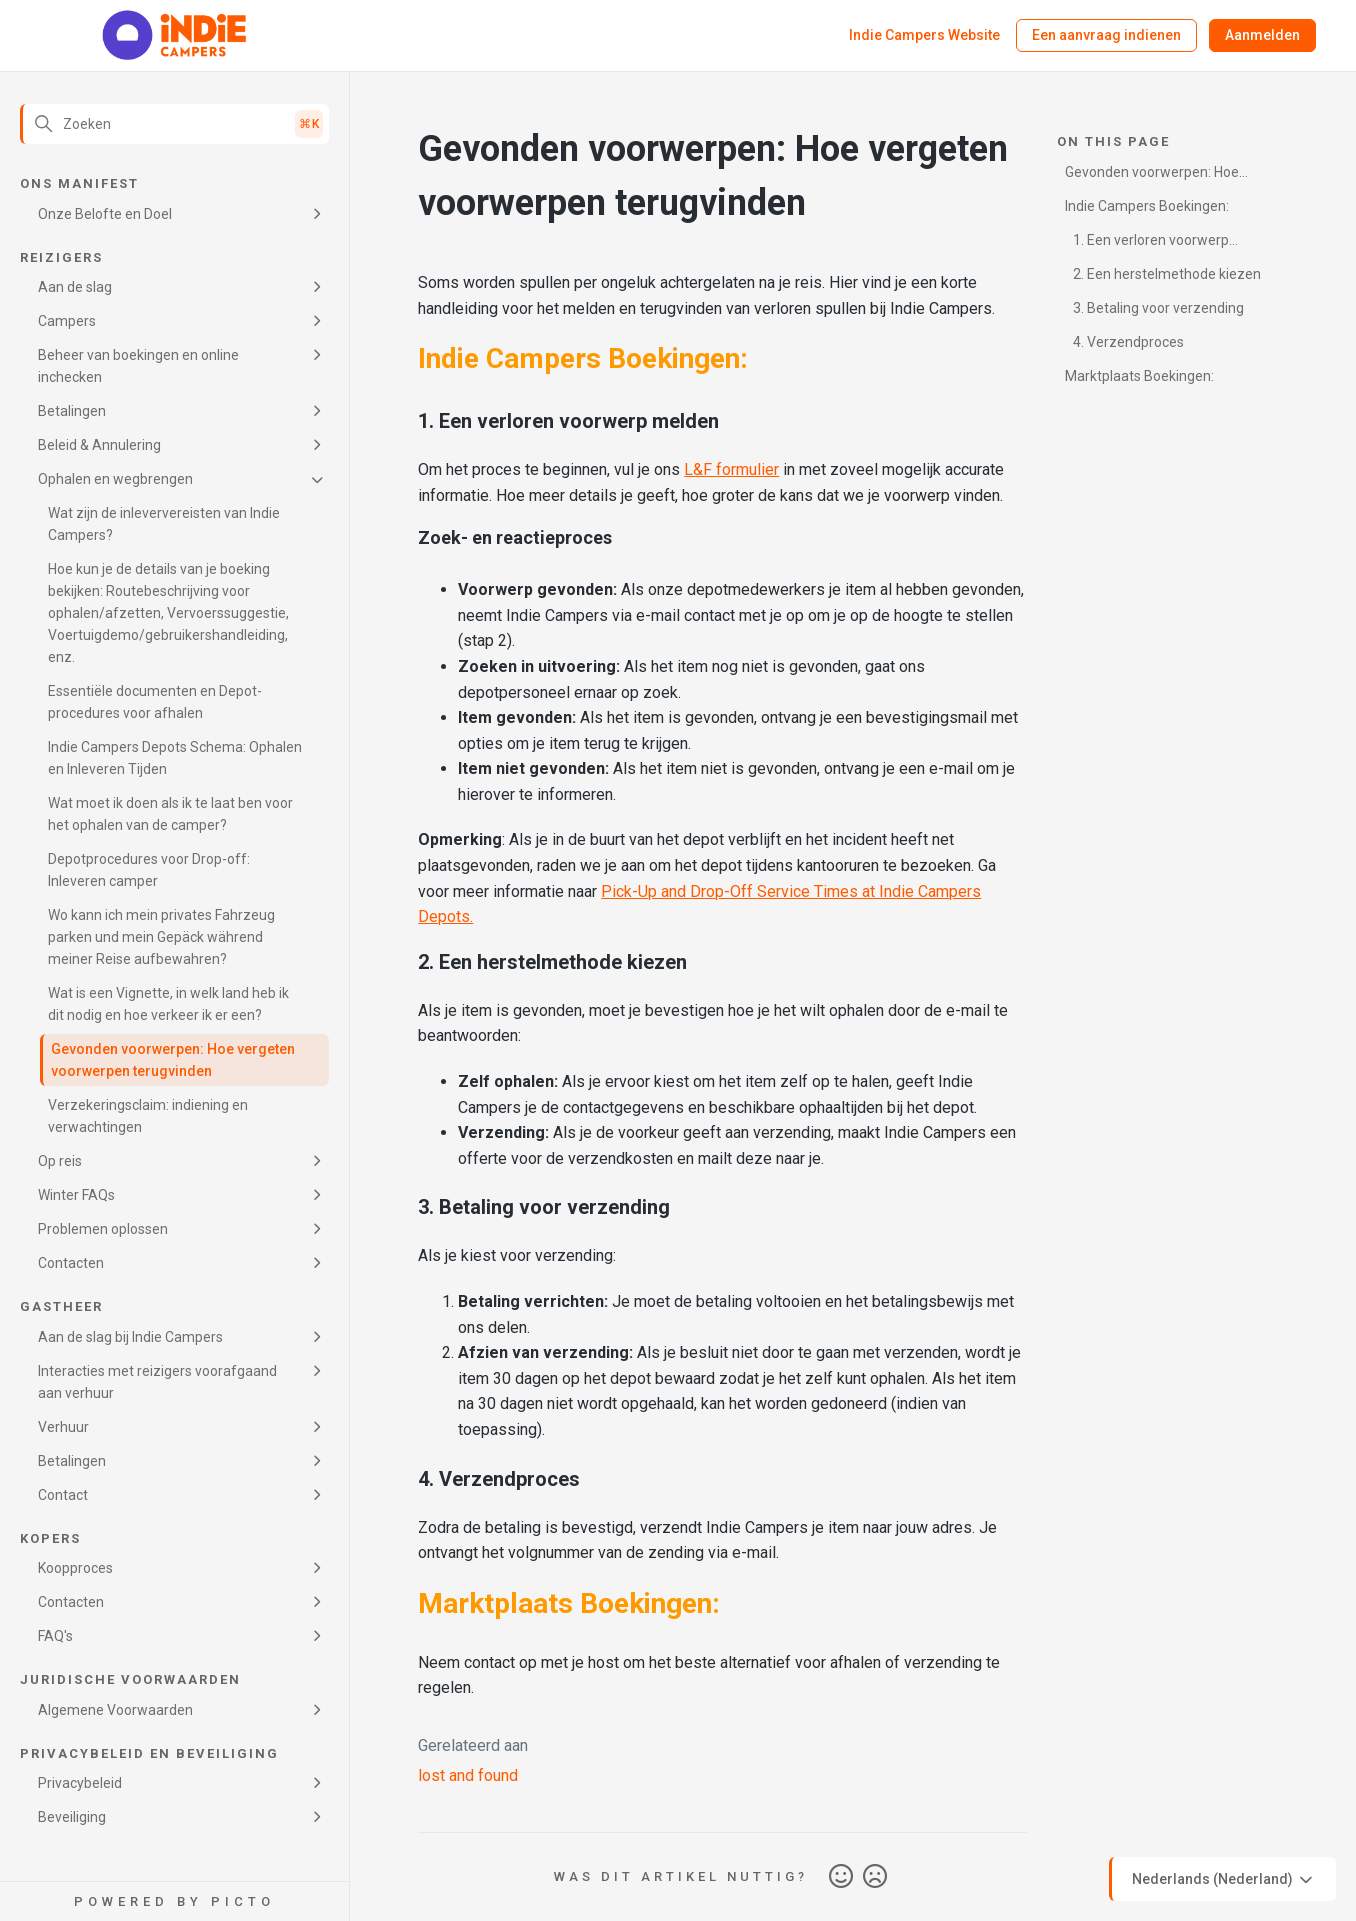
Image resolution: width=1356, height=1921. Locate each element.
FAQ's (55, 1636)
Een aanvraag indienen (1106, 35)
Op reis (60, 1161)
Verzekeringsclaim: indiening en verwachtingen (148, 1116)
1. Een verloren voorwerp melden (1147, 243)
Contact (63, 1495)
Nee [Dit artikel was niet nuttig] (875, 1877)
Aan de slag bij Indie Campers (130, 1337)
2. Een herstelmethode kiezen (1167, 274)
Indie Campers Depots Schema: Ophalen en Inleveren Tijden (175, 758)
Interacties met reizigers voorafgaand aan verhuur (157, 1382)
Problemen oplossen (103, 1229)
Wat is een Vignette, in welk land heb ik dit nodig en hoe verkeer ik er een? (168, 1004)
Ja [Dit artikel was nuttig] (841, 1877)
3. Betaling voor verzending (1158, 308)
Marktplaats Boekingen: (1139, 376)
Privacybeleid (80, 1783)
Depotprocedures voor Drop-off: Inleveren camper (149, 870)
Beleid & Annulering (99, 445)
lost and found (468, 1775)
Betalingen (72, 411)
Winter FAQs (76, 1195)
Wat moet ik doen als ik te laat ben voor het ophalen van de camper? (170, 814)
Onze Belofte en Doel (105, 214)
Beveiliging (72, 1817)
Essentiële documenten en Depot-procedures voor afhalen (155, 702)
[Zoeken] (174, 124)
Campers (67, 321)
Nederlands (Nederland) (1224, 1880)
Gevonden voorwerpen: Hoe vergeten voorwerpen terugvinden (173, 1060)
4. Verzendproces (1128, 342)
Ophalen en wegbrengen (115, 479)
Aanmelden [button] (1262, 35)
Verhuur (63, 1427)
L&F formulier (731, 469)
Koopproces (75, 1568)
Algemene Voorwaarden (115, 1710)
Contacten (71, 1263)
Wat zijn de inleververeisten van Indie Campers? (164, 524)
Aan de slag (75, 287)
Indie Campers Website (924, 35)
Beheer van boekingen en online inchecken (138, 366)
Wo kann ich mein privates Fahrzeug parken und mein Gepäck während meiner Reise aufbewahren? (161, 937)
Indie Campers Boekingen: (1147, 206)
